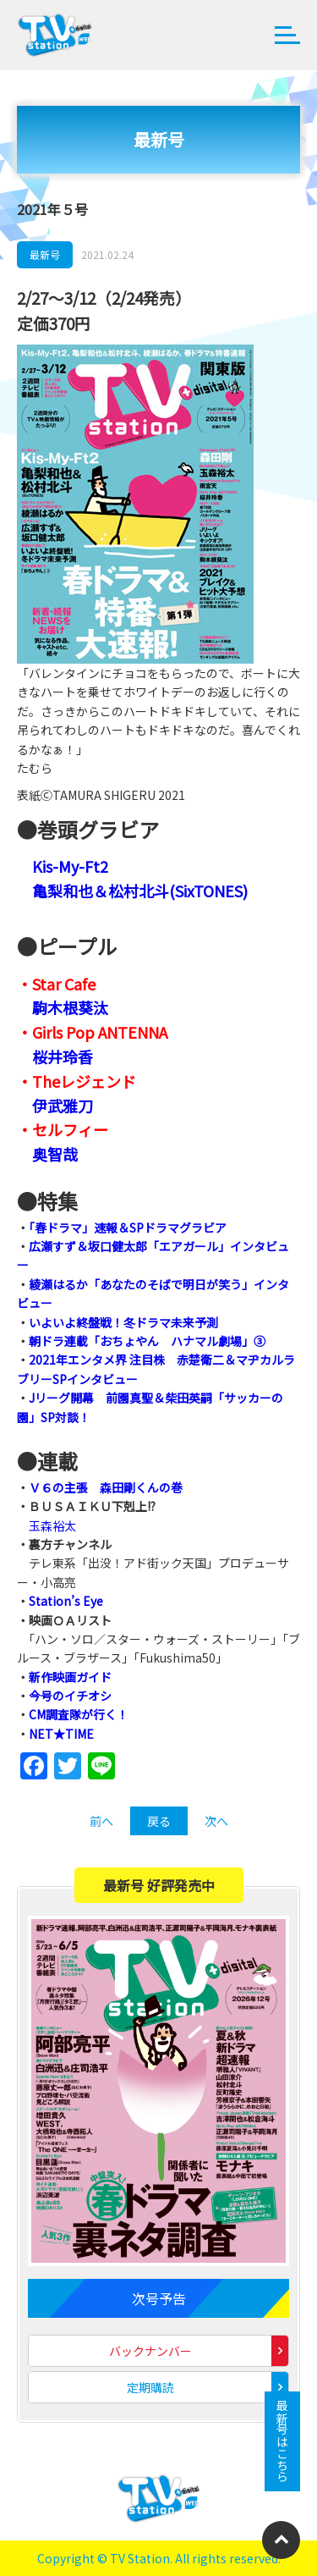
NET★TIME (61, 1733)
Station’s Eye (66, 1600)
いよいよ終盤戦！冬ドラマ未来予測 (123, 1322)
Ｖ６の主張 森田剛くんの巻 (106, 1487)
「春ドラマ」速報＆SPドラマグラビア (128, 1227)
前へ (101, 1820)
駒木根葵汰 (70, 1007)
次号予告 (159, 2298)
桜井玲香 (62, 1056)
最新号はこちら (282, 2441)
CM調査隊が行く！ (78, 1714)
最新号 (45, 254)
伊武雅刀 (62, 1106)
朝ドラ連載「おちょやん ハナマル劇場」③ (147, 1340)
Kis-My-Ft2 (70, 866)
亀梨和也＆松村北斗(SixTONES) (140, 891)
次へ (216, 1820)
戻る (159, 1820)
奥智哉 (55, 1154)
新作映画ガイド (70, 1677)
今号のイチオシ (70, 1695)
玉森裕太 (52, 1525)
